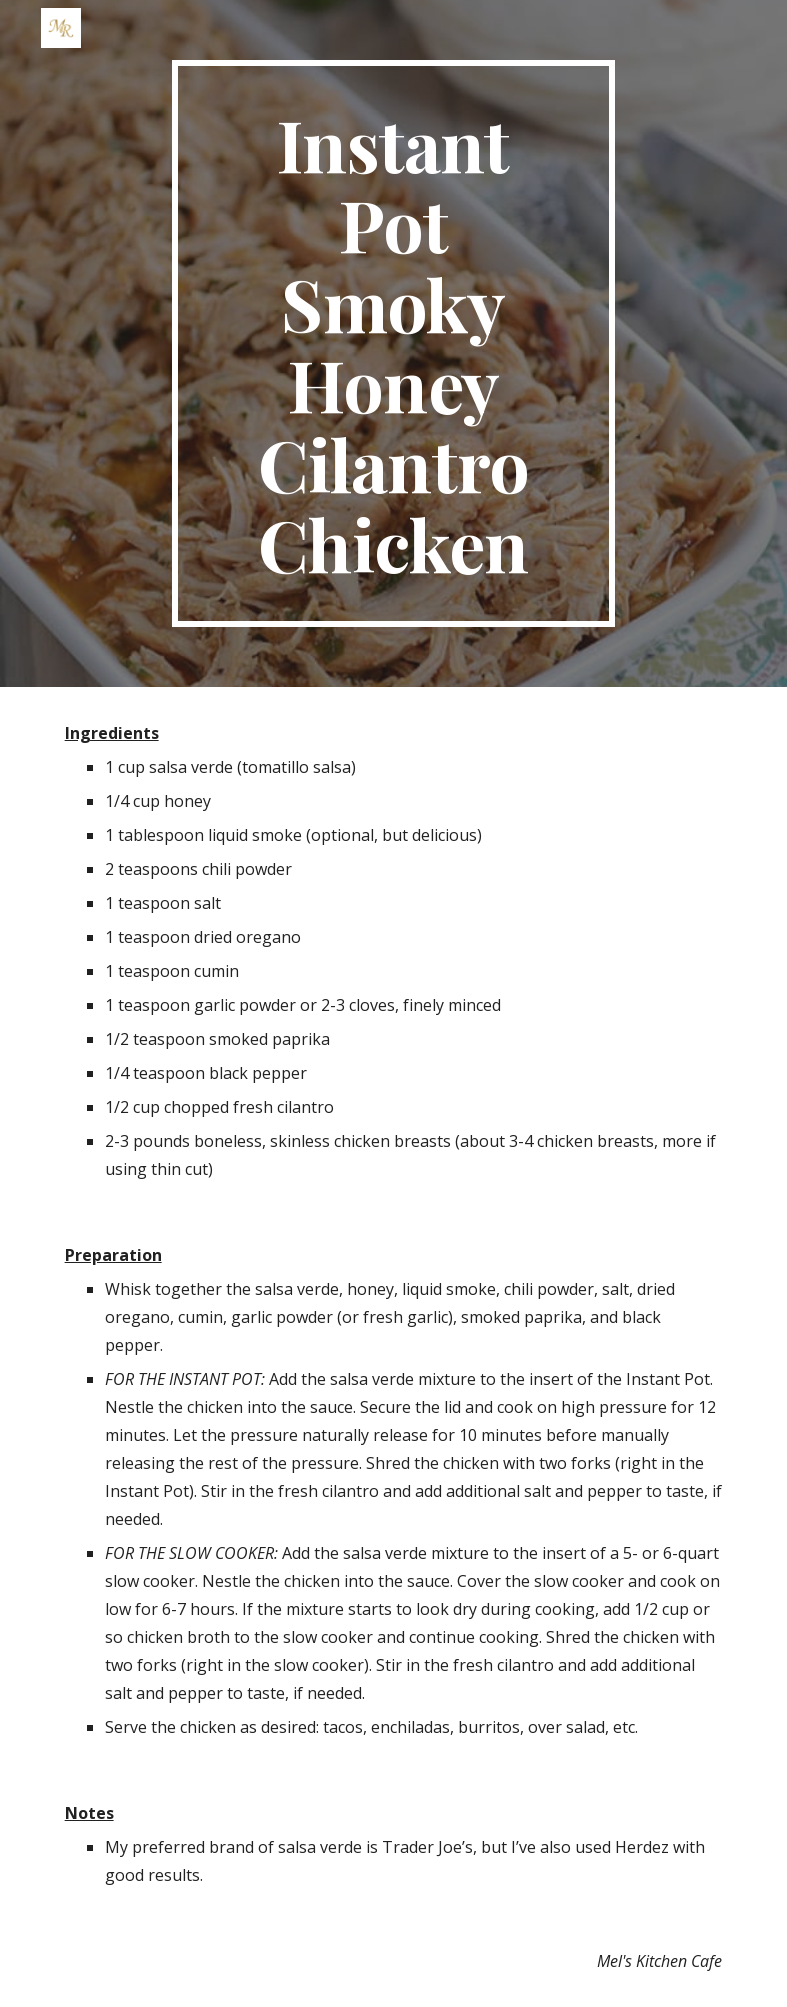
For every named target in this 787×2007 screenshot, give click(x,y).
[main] (393, 343)
